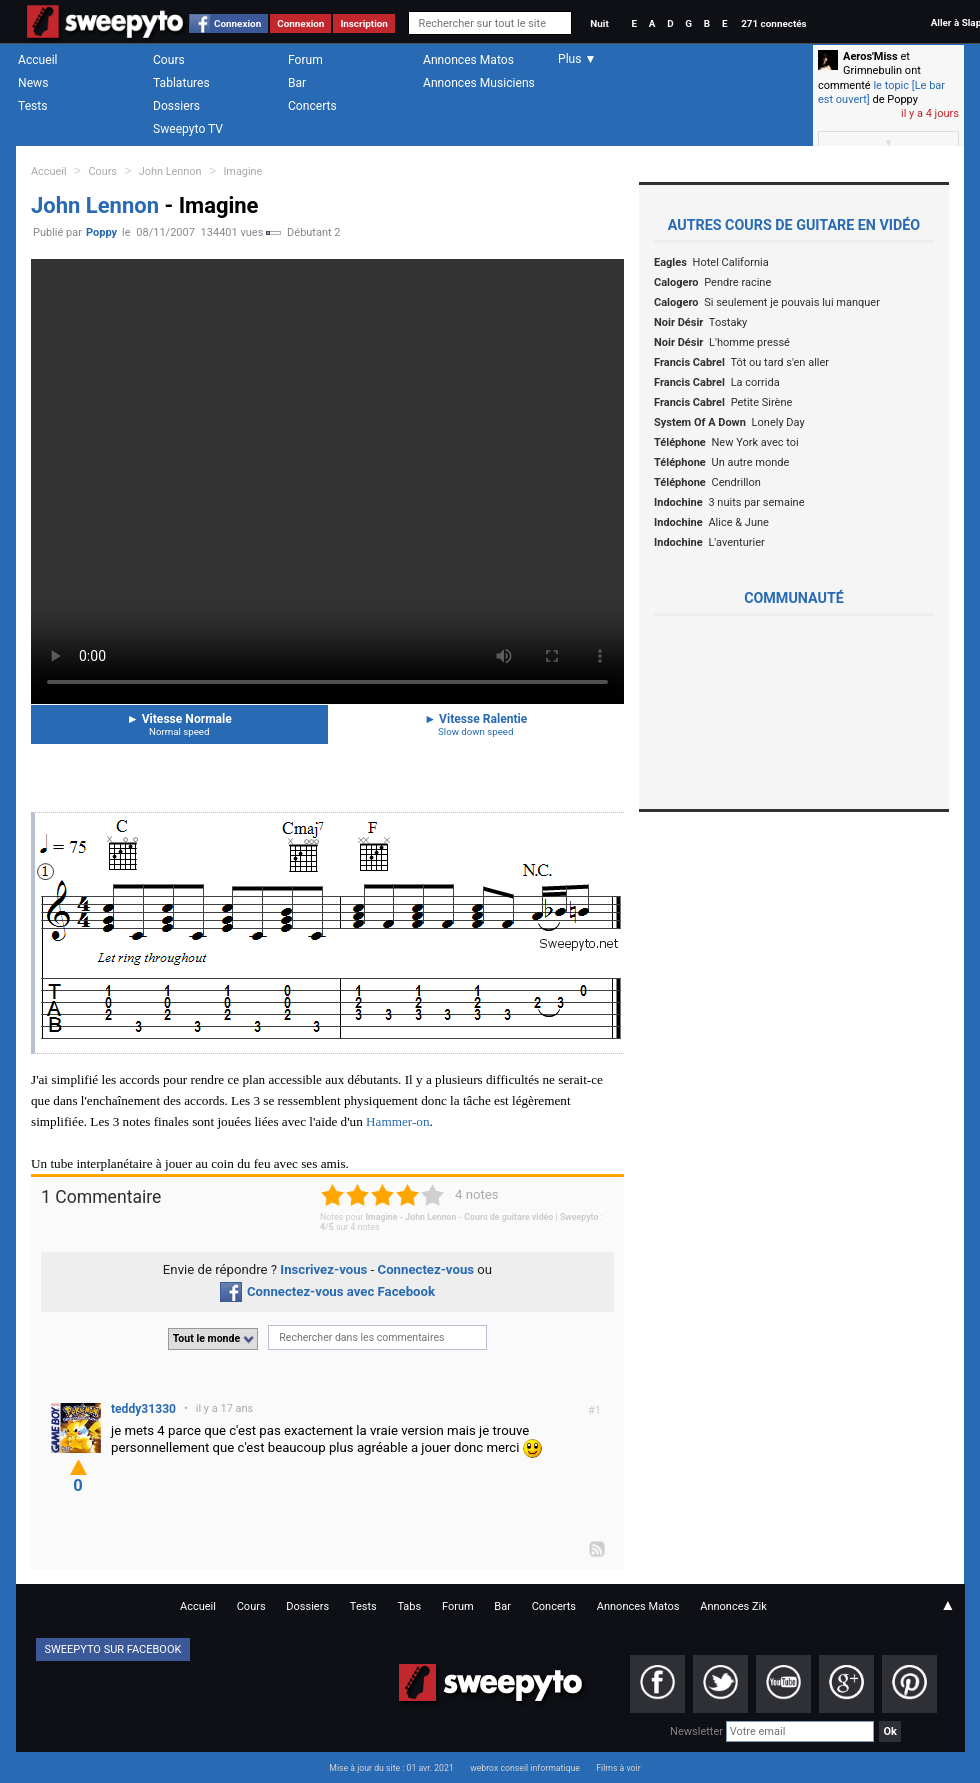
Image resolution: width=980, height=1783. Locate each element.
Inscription (364, 23)
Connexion (237, 23)
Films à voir (618, 1768)
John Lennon (170, 171)
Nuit (599, 23)
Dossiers (176, 106)
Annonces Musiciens (479, 83)
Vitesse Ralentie (476, 724)
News (33, 83)
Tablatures (181, 83)
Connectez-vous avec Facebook (327, 1291)
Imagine (242, 171)
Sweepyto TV (188, 129)
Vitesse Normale (179, 724)
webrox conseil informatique (525, 1768)
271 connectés (773, 23)
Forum (305, 60)
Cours (169, 60)
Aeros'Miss (870, 56)
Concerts (312, 106)
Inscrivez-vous (323, 1269)
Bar (297, 83)
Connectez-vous (426, 1269)
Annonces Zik (733, 1606)
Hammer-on (397, 1121)
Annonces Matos (468, 60)
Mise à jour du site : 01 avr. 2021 (391, 1768)
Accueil (38, 60)
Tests (32, 106)
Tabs (409, 1606)
